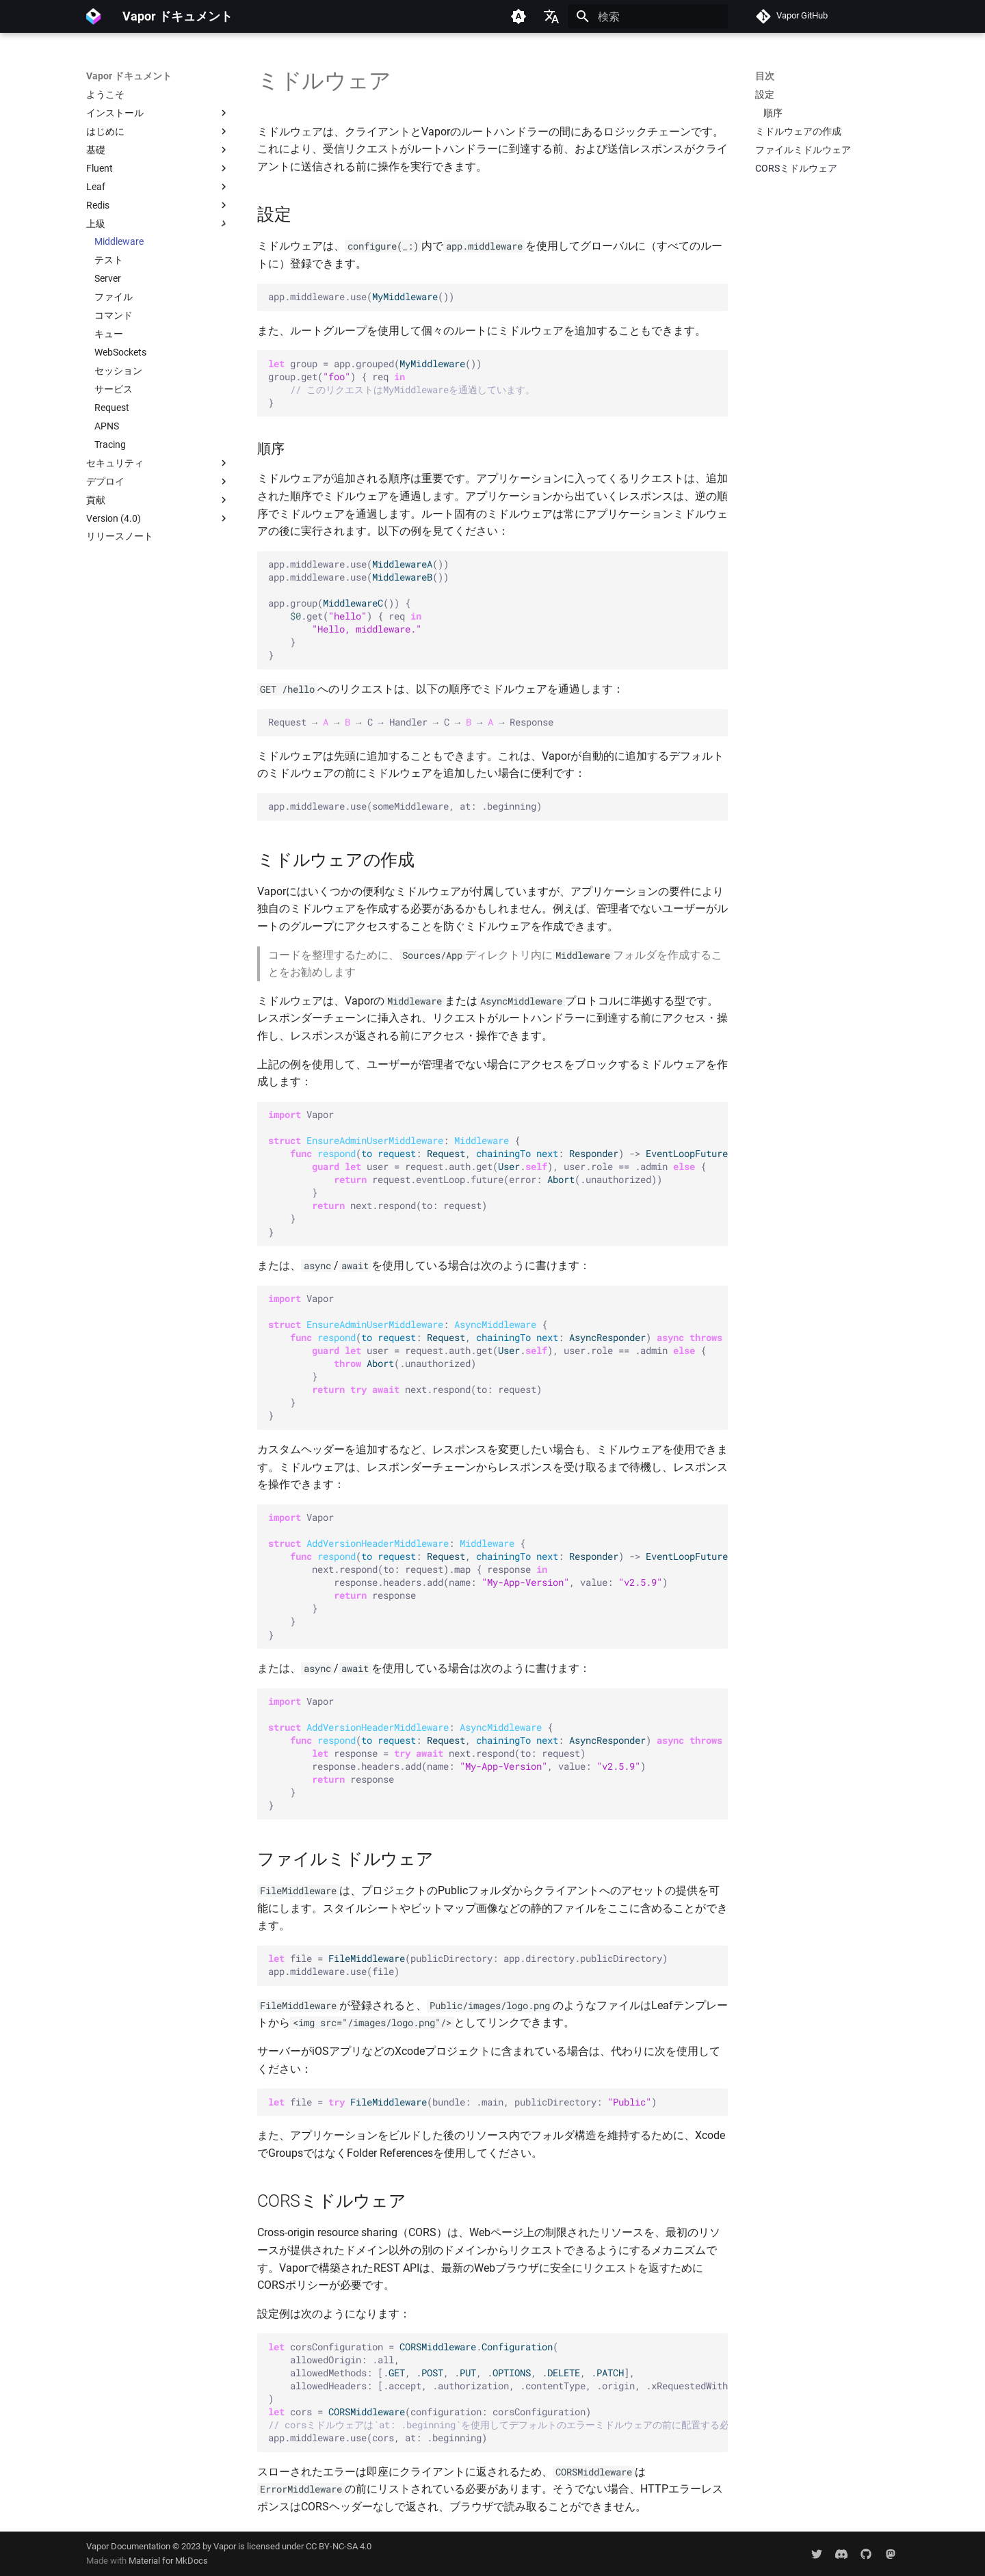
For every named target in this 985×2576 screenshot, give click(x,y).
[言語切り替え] (551, 16)
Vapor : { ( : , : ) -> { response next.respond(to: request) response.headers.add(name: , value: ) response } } (498, 1753)
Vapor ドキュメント (129, 75)
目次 (764, 75)
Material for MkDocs (168, 2560)
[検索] (648, 16)
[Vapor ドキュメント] (93, 16)
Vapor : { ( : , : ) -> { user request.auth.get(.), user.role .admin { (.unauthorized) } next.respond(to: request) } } (498, 1357)
